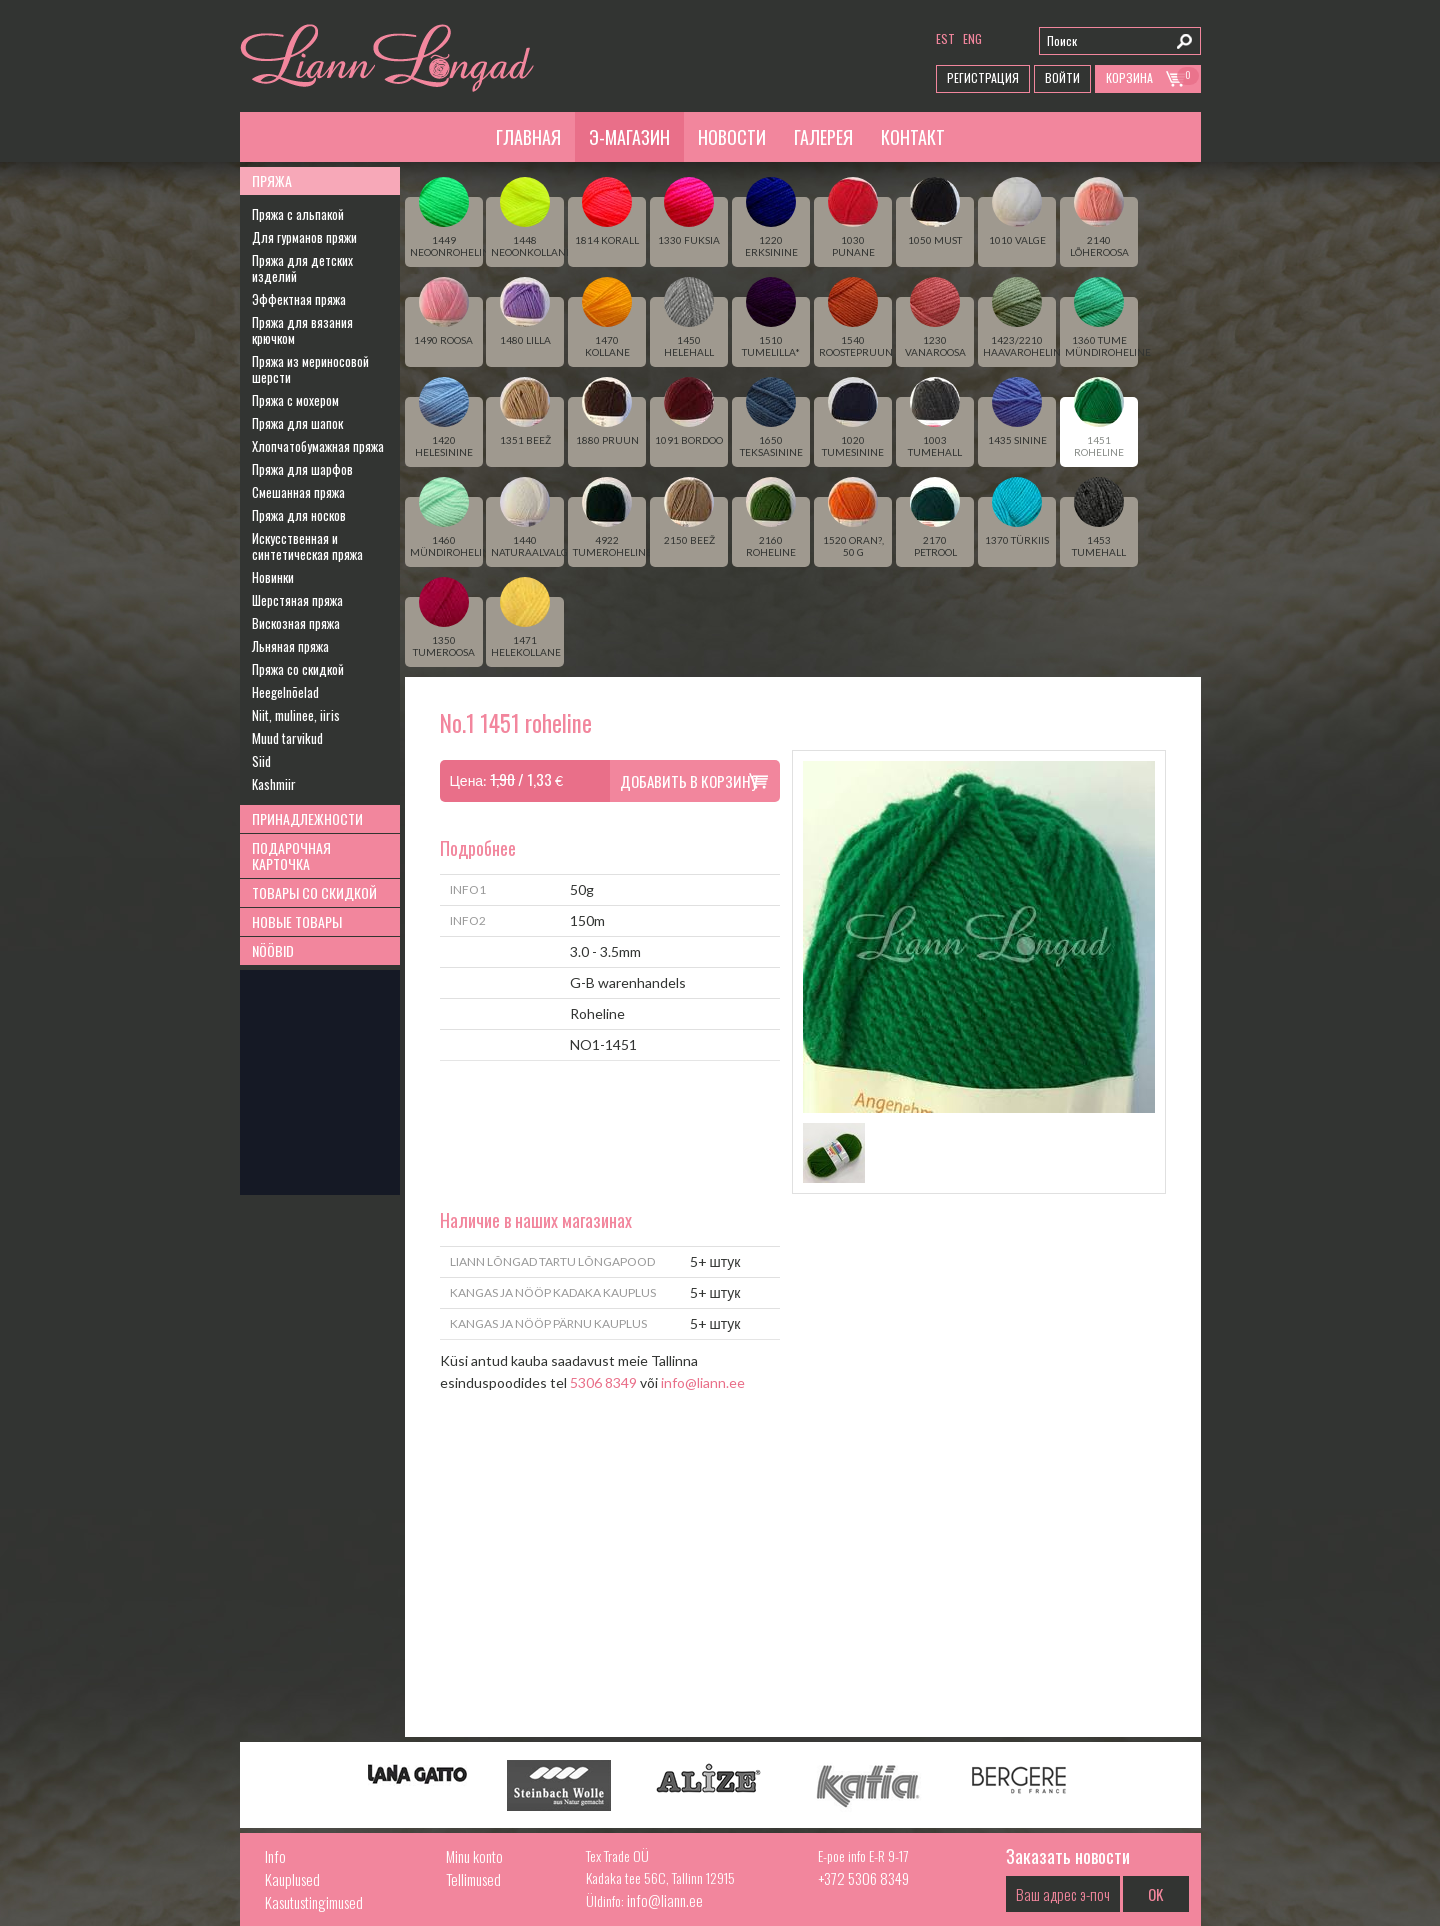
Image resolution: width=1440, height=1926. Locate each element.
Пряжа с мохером (295, 400)
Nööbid (273, 950)
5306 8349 (603, 1382)
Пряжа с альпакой (298, 214)
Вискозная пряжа (296, 623)
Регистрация (983, 77)
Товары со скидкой (314, 892)
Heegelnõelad (285, 692)
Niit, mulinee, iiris (296, 715)
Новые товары (297, 921)
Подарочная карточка (291, 855)
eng (972, 38)
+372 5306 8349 (863, 1878)
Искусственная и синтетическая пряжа (307, 546)
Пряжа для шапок (297, 423)
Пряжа (272, 180)
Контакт (913, 137)
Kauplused (292, 1879)
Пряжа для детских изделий (302, 268)
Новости (732, 137)
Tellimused (473, 1879)
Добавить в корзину (689, 781)
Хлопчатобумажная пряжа (318, 446)
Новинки (273, 577)
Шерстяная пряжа (297, 600)
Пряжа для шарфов (302, 469)
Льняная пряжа (290, 646)
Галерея (823, 137)
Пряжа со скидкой (298, 669)
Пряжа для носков (299, 515)
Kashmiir (274, 784)
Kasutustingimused (314, 1902)
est (945, 38)
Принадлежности (307, 818)
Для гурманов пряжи (304, 237)
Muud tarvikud (287, 738)
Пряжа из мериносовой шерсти (310, 369)
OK (1155, 1894)
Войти (1062, 77)
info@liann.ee (703, 1382)
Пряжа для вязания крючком (302, 330)
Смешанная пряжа (298, 492)
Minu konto (474, 1856)
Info (275, 1856)
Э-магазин (629, 137)
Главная (528, 137)
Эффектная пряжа (299, 299)
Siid (261, 761)
